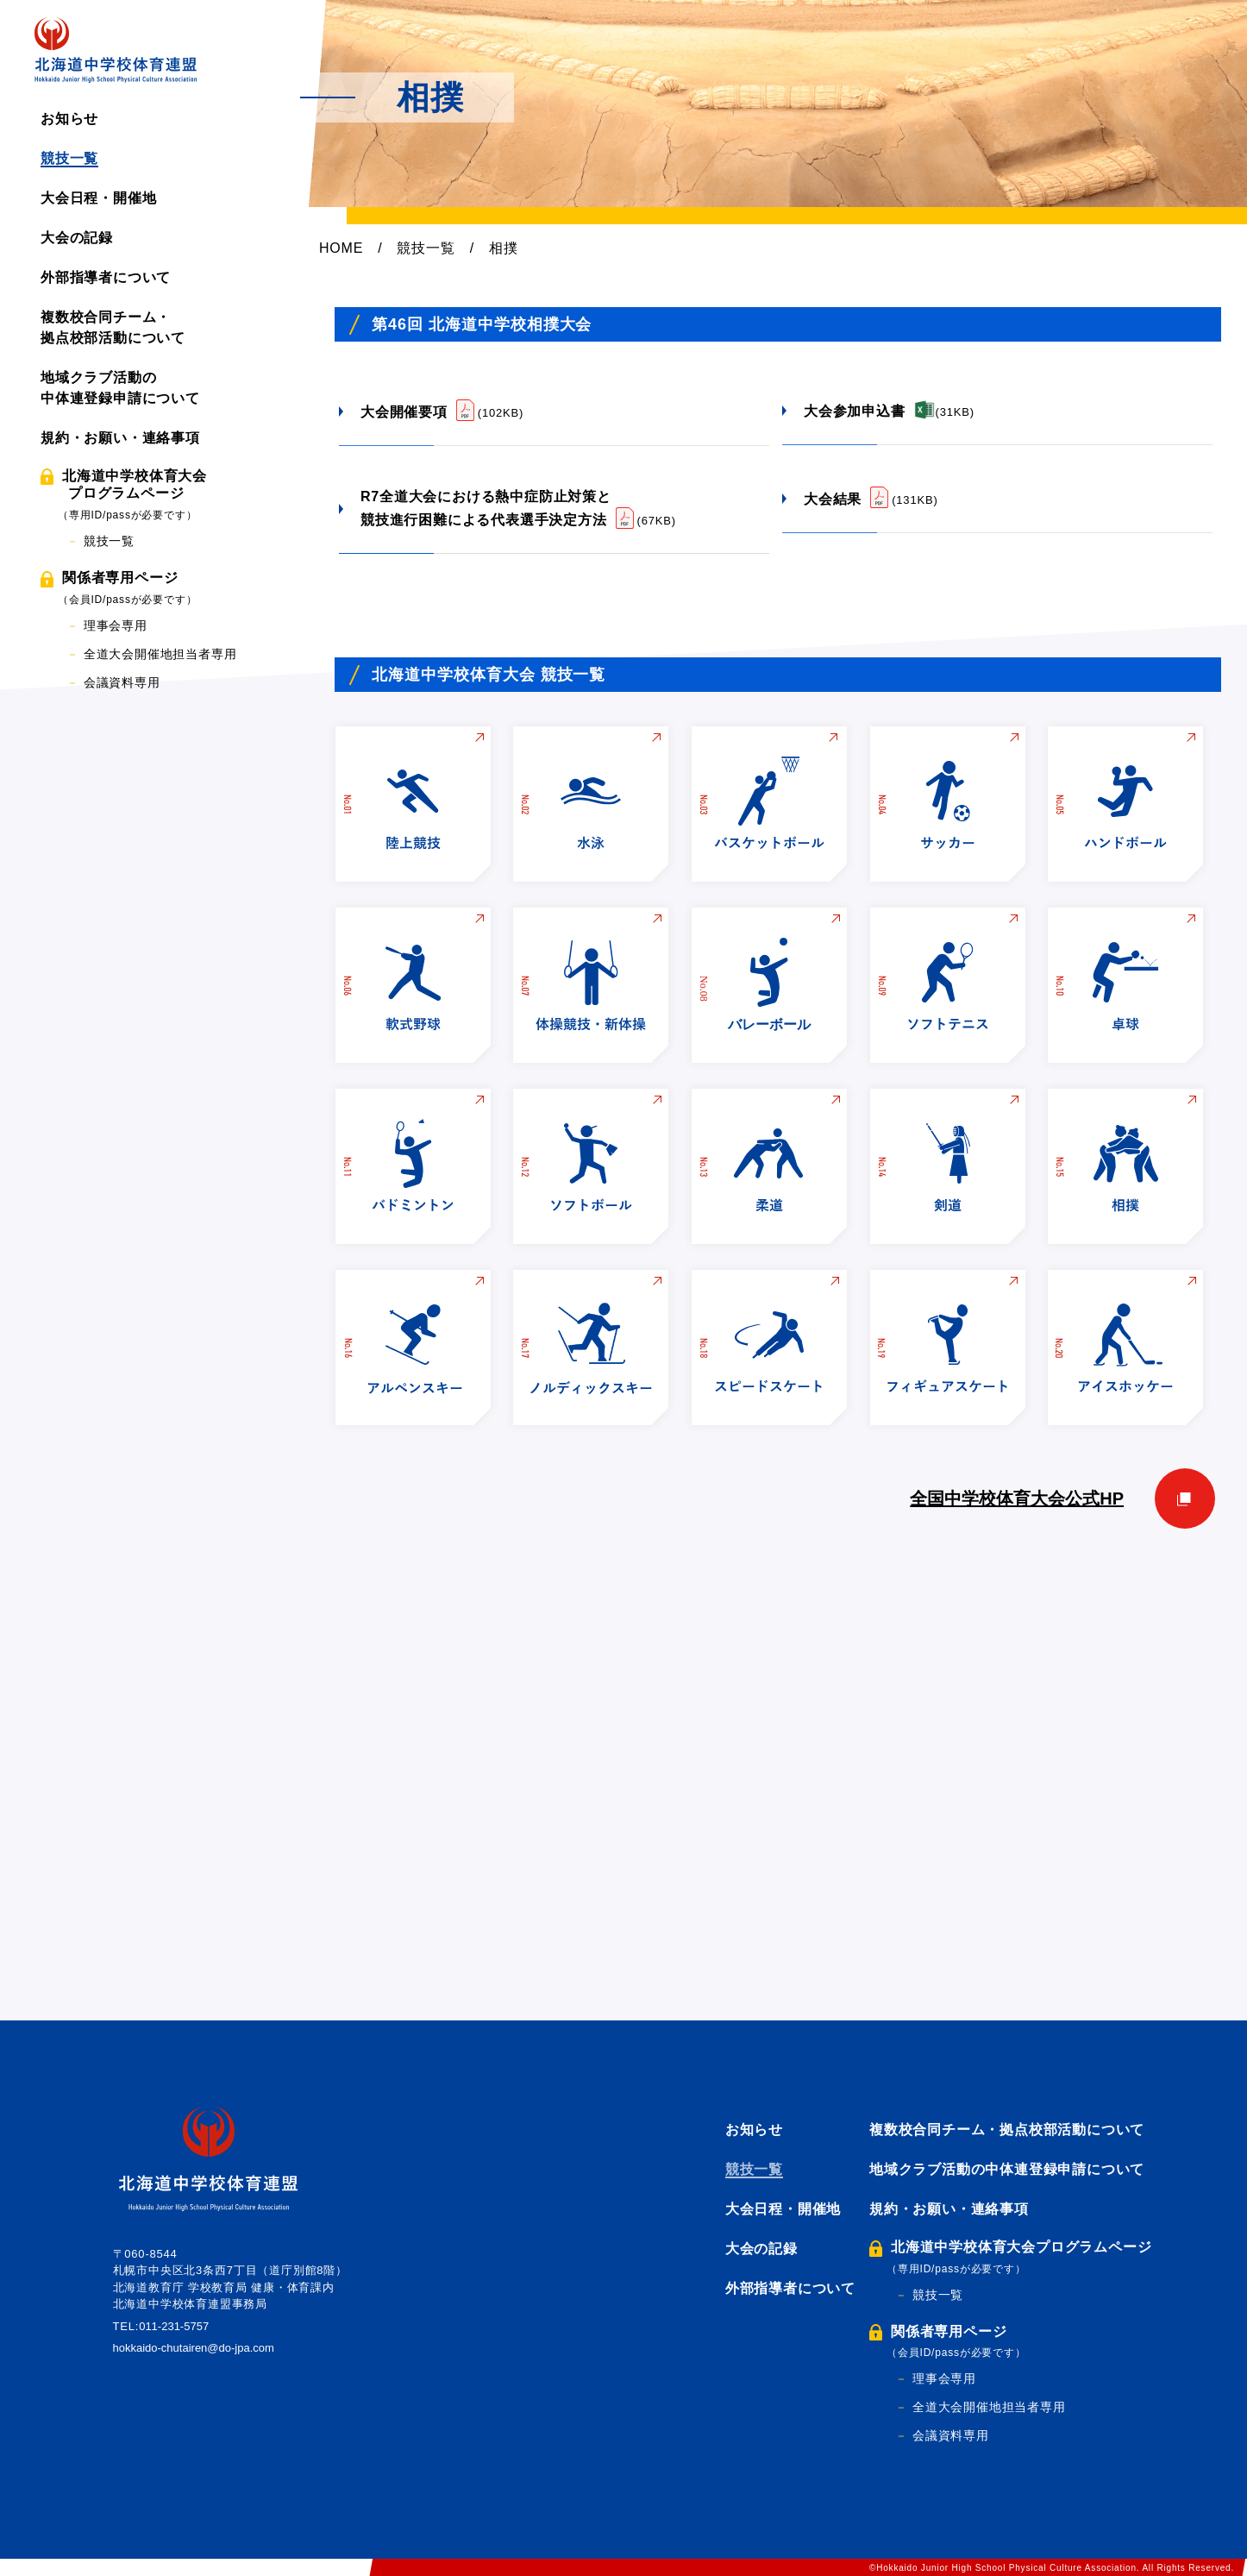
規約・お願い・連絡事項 (120, 437)
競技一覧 (69, 158)
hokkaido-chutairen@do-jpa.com (204, 2347)
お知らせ (69, 118)
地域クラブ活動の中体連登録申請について (1006, 2169)
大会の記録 (77, 237)
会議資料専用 (122, 682)
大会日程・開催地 (98, 198)
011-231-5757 (178, 2326)
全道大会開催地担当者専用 (160, 654)
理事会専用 (115, 625)
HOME (341, 248)
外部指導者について (106, 277)
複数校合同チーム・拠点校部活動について (1006, 2129)
